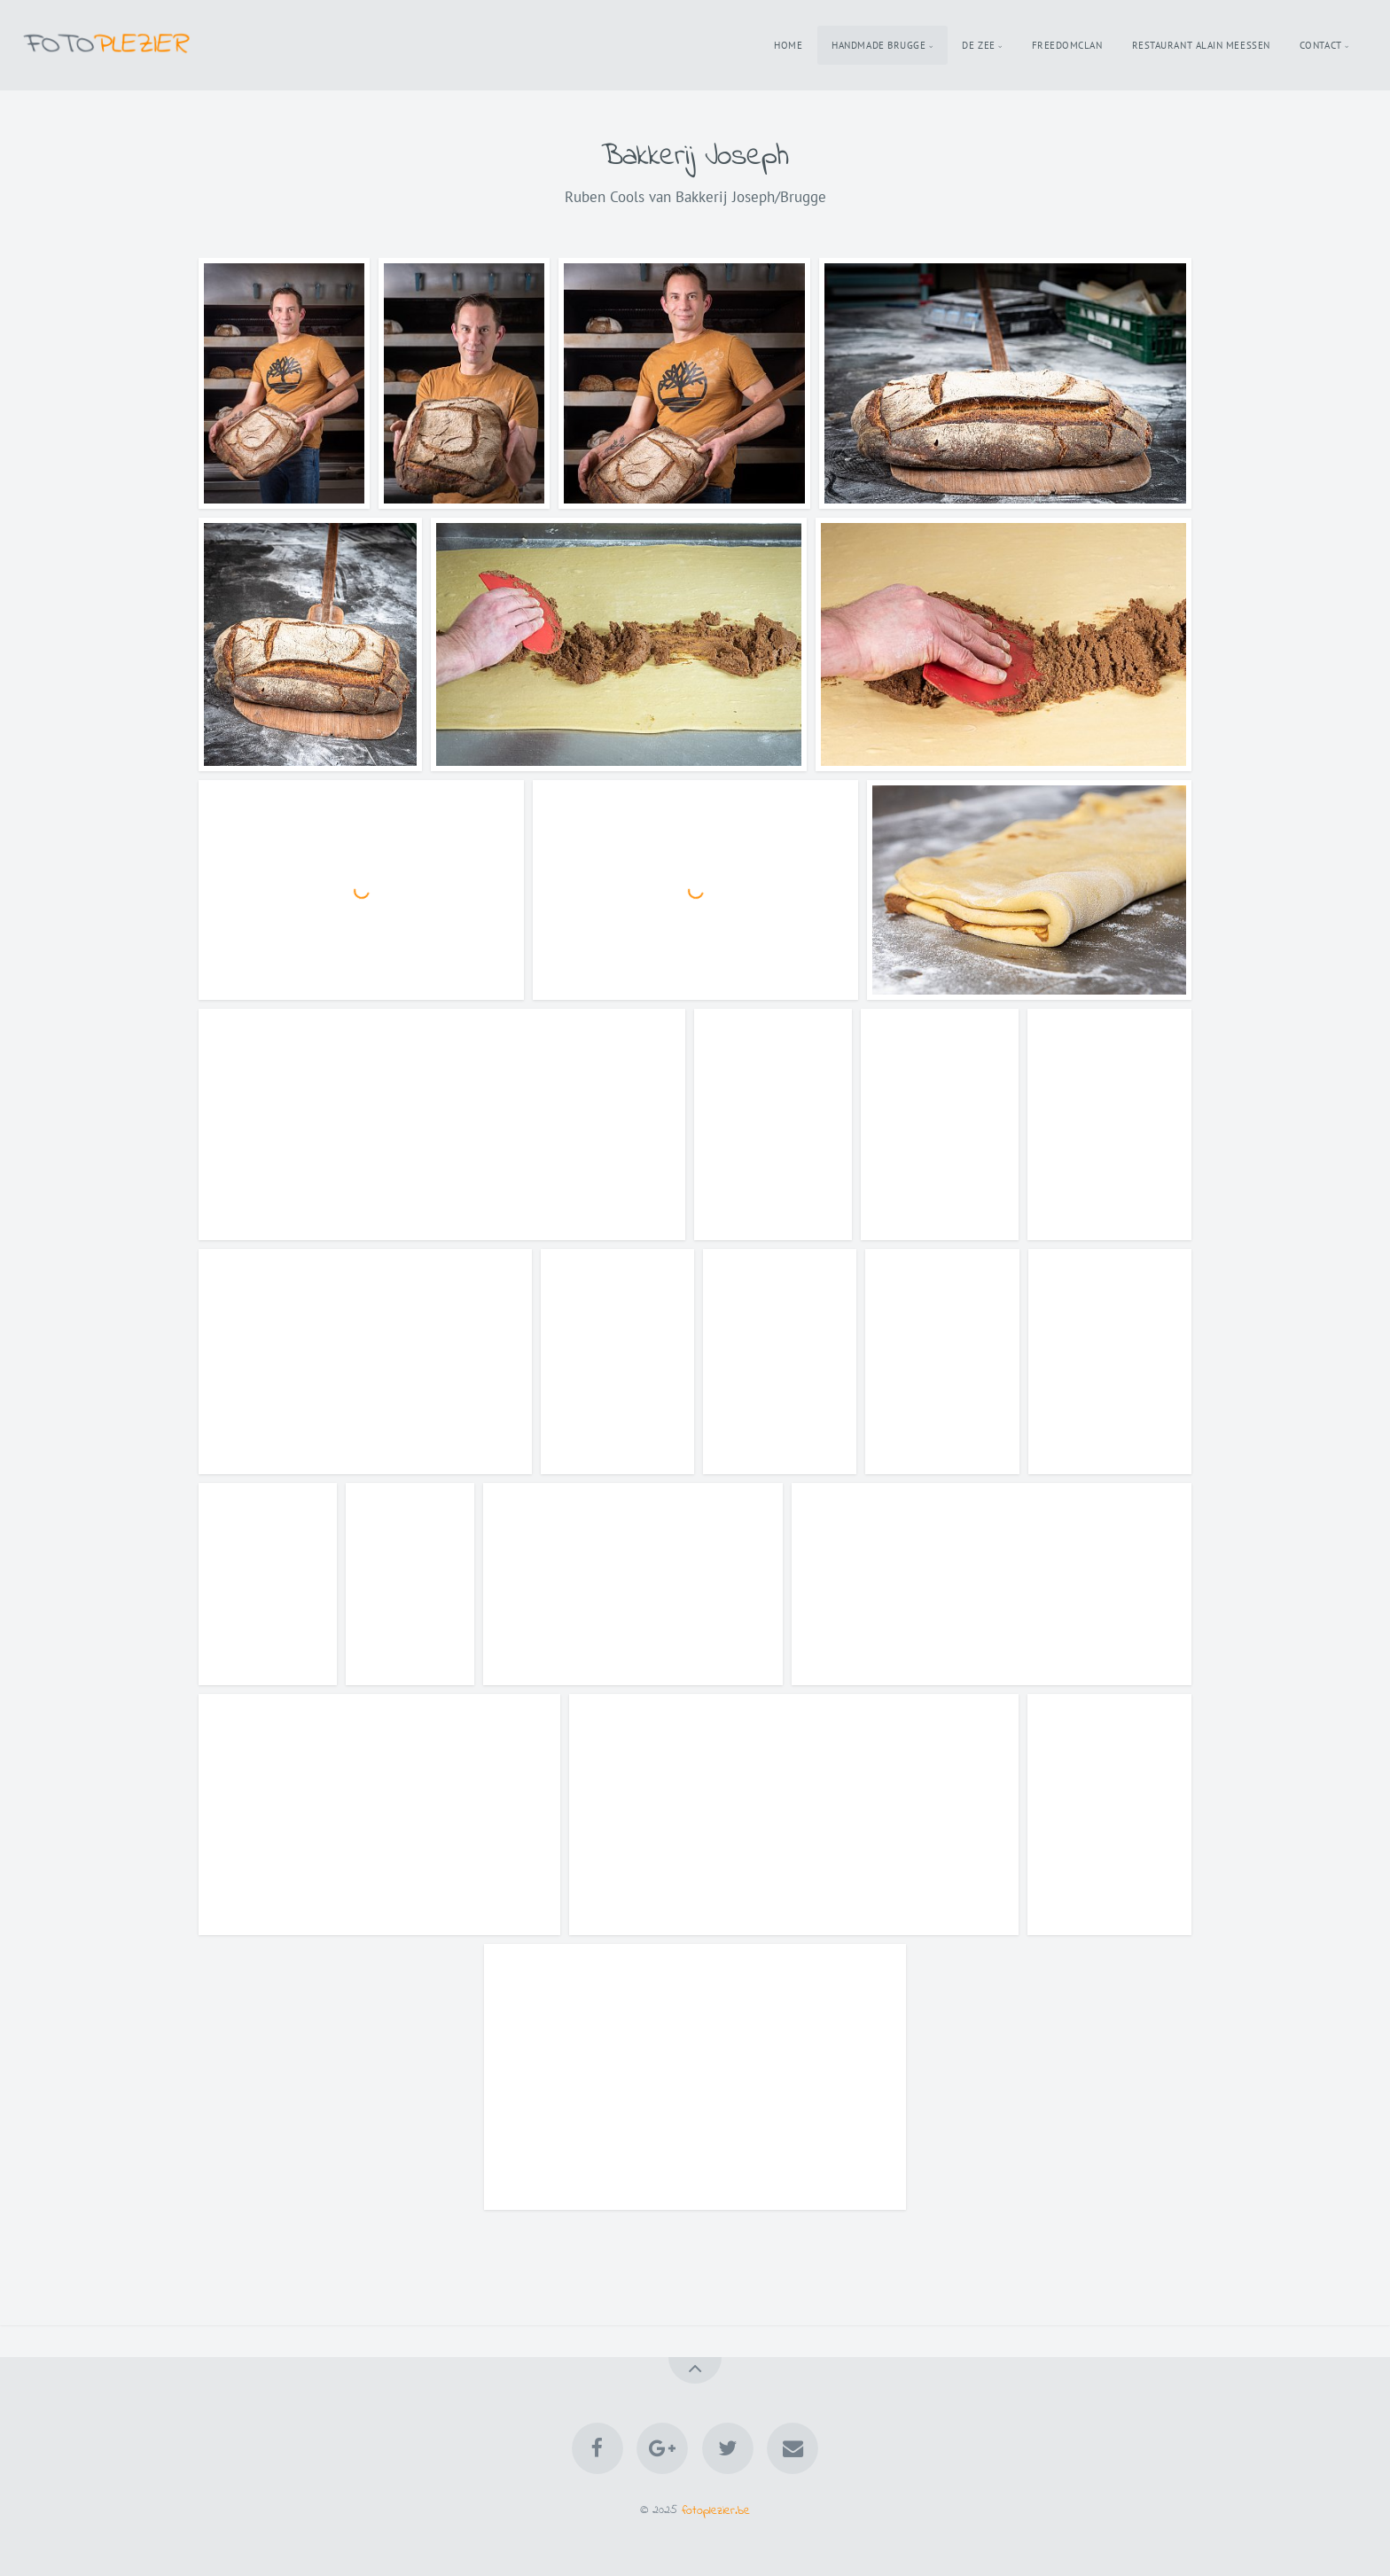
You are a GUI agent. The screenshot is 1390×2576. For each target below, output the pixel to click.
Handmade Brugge (878, 45)
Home (788, 45)
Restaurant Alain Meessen (1201, 45)
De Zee (978, 45)
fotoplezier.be (716, 2510)
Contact (1321, 45)
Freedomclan (1067, 45)
